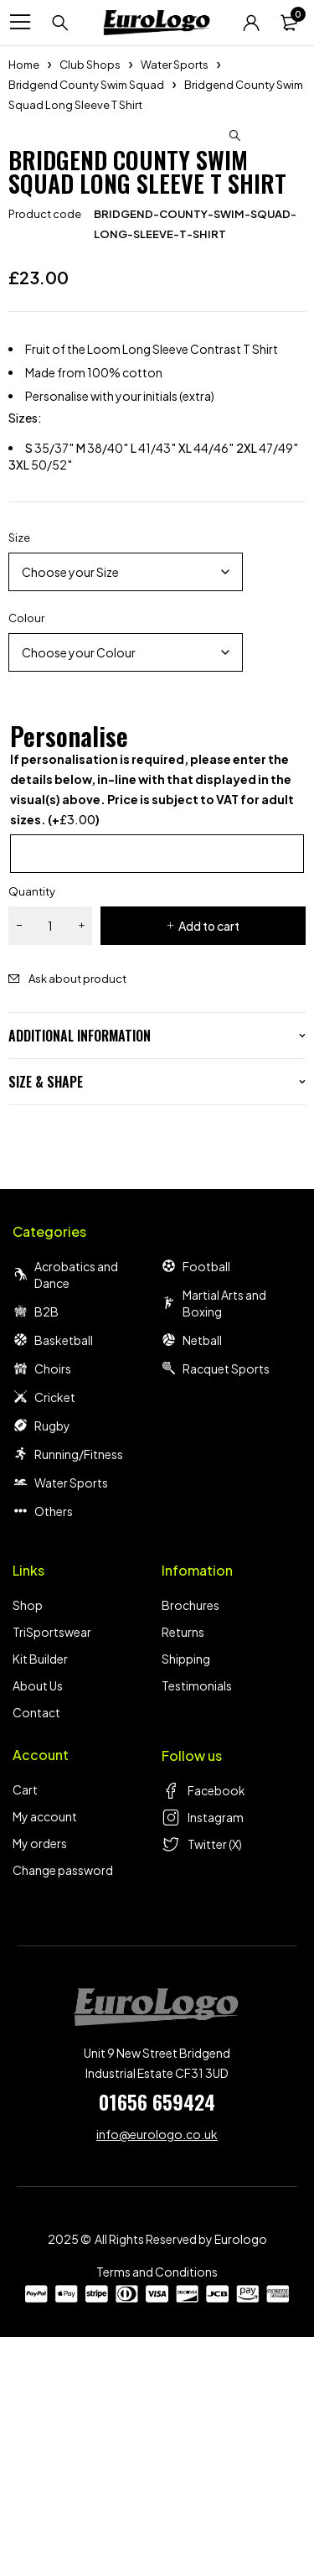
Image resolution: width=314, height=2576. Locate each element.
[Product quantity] (50, 1164)
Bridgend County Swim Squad (86, 84)
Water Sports (174, 64)
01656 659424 (157, 2340)
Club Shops (90, 64)
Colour (26, 857)
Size (19, 776)
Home (23, 64)
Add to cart (208, 1164)
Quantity (31, 1130)
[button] (234, 135)
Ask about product (77, 1217)
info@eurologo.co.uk (157, 2373)
